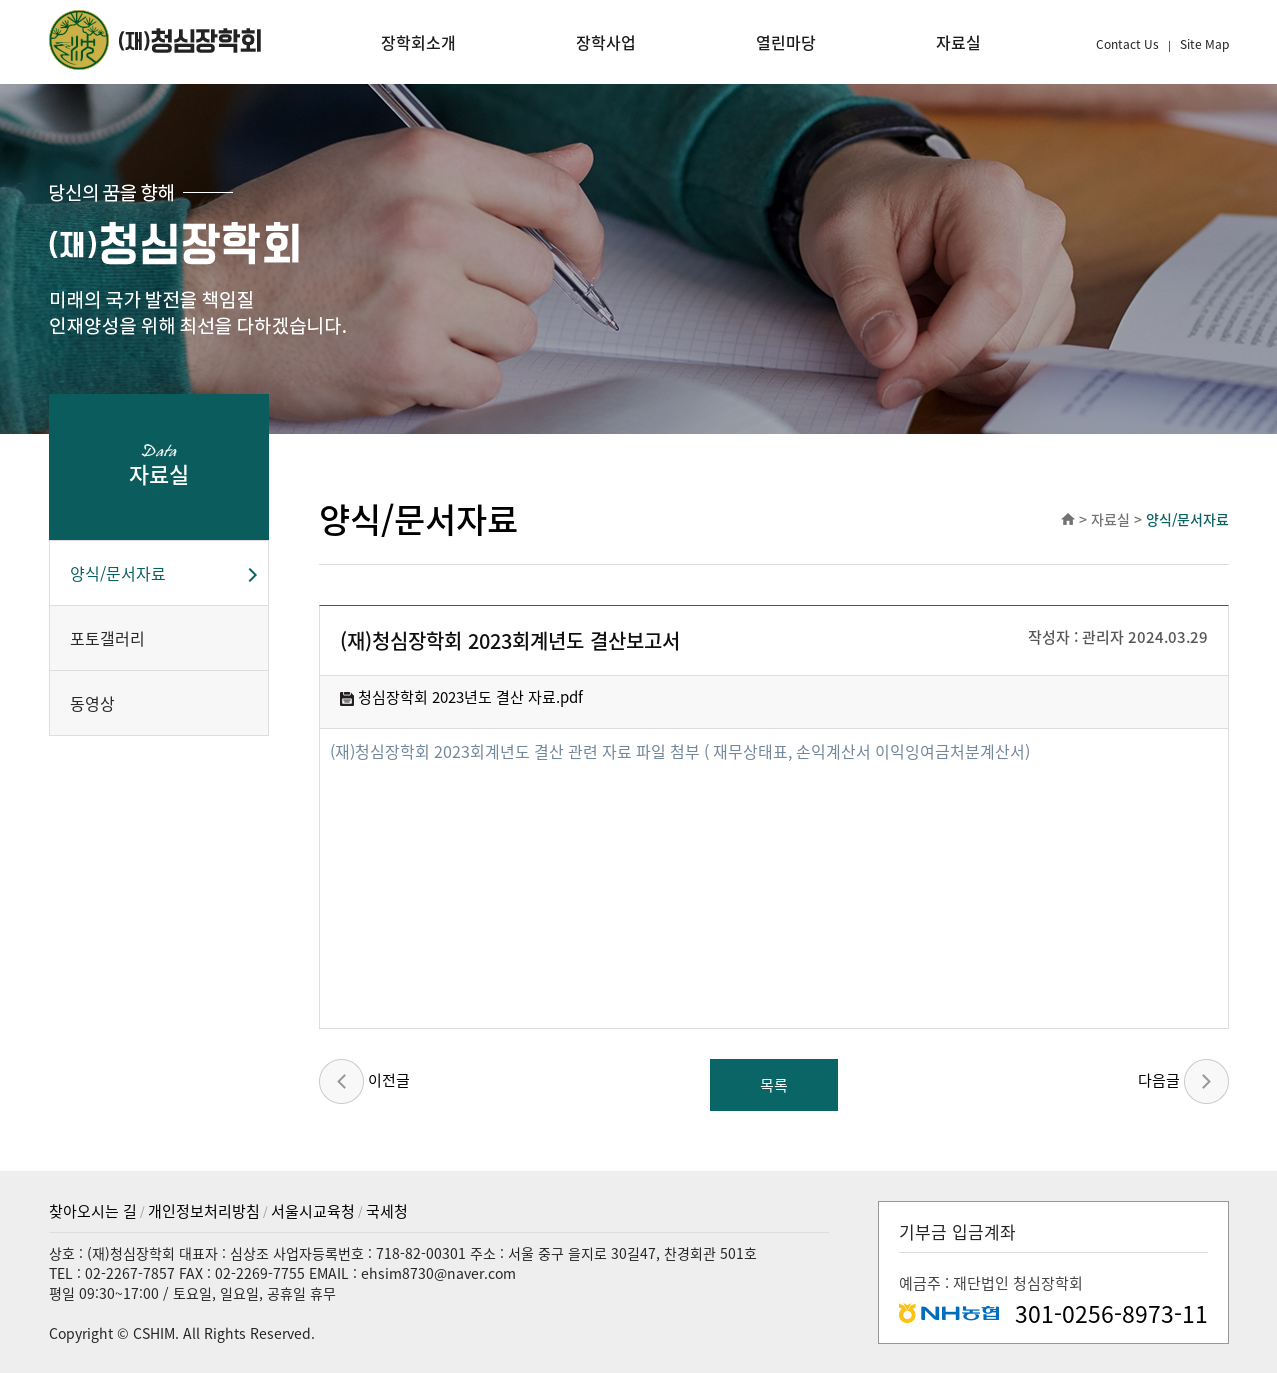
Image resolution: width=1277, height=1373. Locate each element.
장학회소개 (418, 42)
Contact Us (1129, 44)
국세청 (387, 1211)
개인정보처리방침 (204, 1211)
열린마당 (786, 42)
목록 (774, 1085)
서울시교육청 (313, 1211)
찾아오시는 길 (93, 1211)
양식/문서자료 (118, 573)
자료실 (958, 42)
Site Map (1204, 44)
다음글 (1183, 1081)
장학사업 (606, 42)
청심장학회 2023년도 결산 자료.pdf (461, 697)
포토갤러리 (107, 638)
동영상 (92, 703)
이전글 (364, 1081)
